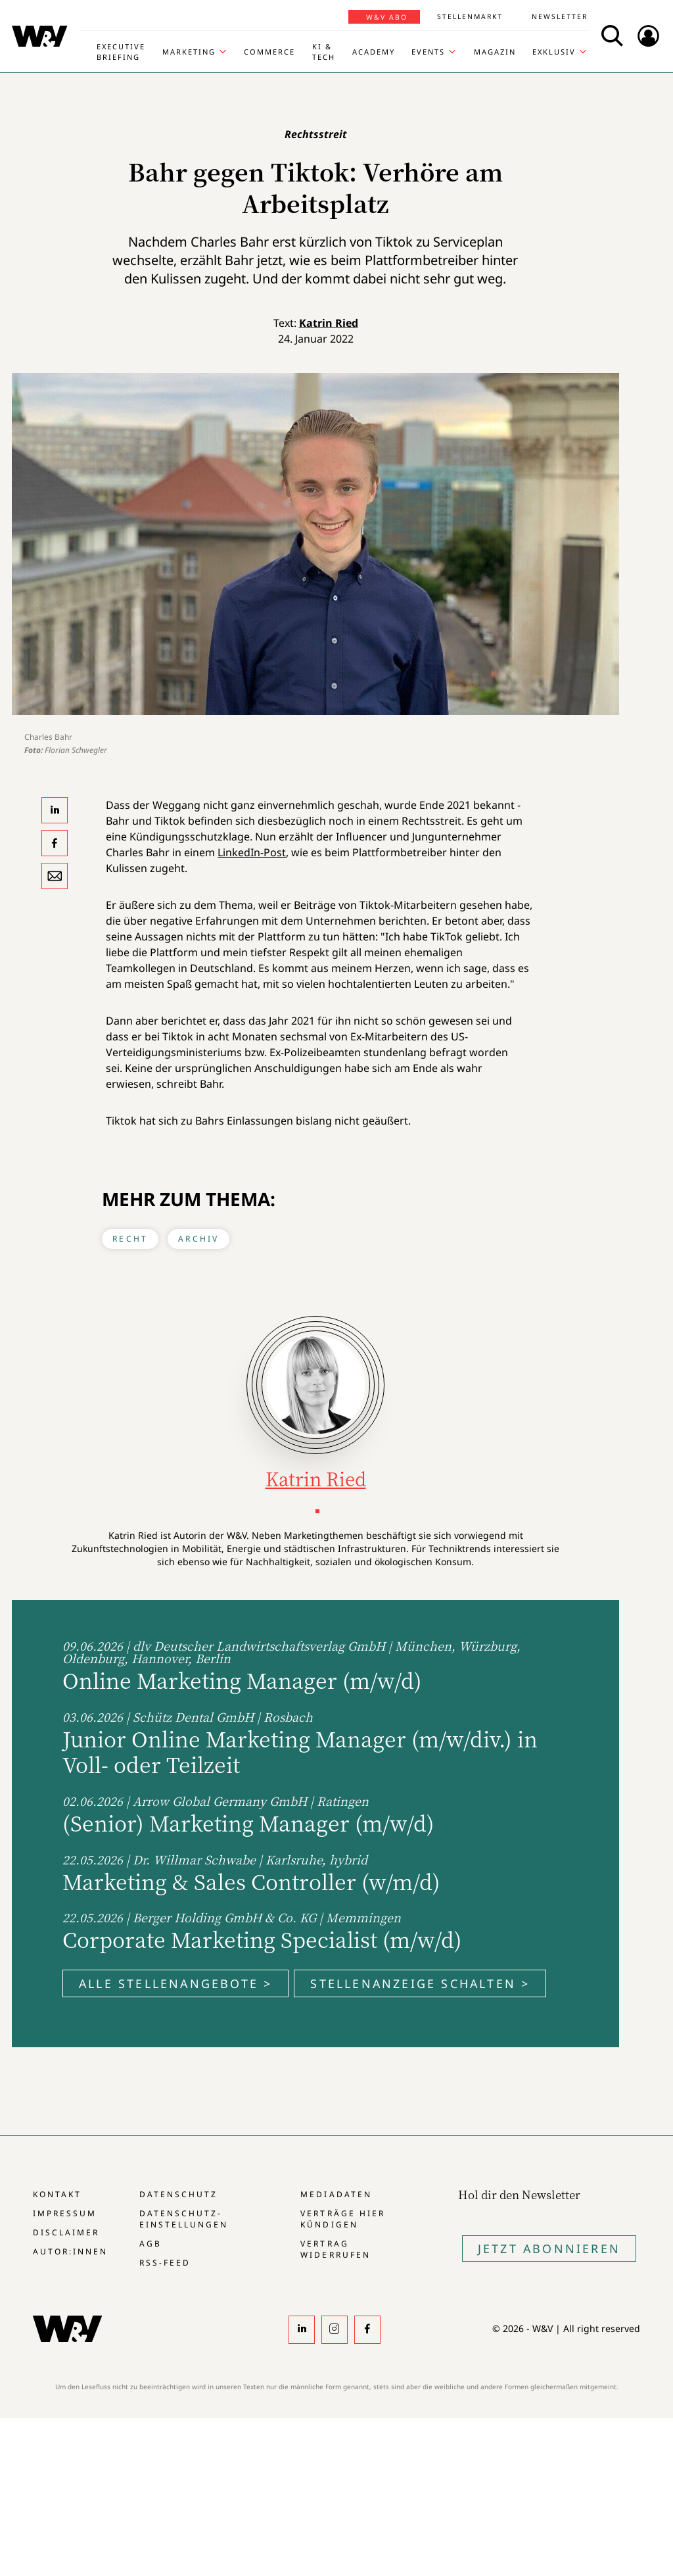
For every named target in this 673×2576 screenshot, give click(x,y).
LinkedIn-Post (252, 852)
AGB (150, 2243)
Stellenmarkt (470, 16)
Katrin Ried (328, 323)
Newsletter (560, 16)
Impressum (65, 2213)
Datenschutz (178, 2194)
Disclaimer (66, 2232)
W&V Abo (386, 17)
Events (428, 52)
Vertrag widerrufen (335, 2249)
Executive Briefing (121, 51)
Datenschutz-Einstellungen (183, 2219)
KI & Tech (323, 51)
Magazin (495, 52)
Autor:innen (70, 2251)
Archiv (198, 1238)
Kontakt (57, 2194)
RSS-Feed (165, 2262)
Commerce (269, 52)
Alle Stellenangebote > (175, 1983)
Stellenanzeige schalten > (420, 1983)
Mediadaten (335, 2194)
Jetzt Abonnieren (549, 2248)
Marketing (189, 52)
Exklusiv (554, 52)
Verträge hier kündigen (342, 2219)
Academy (373, 52)
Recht (130, 1238)
